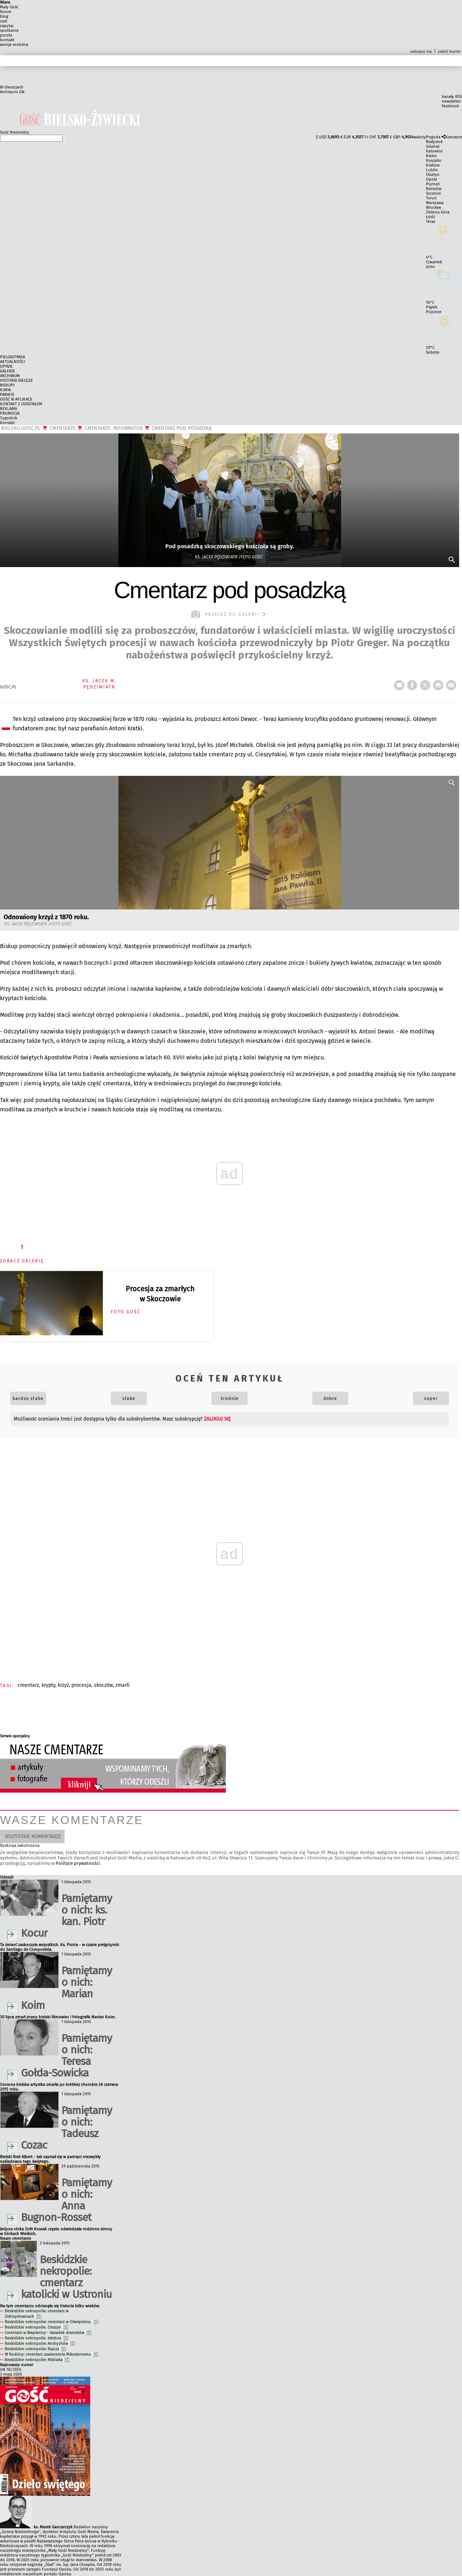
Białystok (434, 141)
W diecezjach (11, 87)
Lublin (432, 170)
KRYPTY (48, 1685)
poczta (6, 35)
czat (3, 21)
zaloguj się (421, 51)
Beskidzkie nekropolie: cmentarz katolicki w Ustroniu (66, 2277)
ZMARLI (123, 1685)
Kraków (433, 165)
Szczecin (433, 193)
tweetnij (426, 683)
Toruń (431, 198)
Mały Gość (9, 7)
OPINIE (6, 366)
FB (413, 683)
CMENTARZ (28, 1685)
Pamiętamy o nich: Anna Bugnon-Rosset (66, 2200)
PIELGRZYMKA (12, 357)
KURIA (5, 390)
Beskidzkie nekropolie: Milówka (37, 2359)
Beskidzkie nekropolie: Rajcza (35, 2349)
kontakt (7, 40)
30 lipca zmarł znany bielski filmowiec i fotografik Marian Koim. (58, 2017)
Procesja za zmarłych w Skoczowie (160, 1293)
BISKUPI (7, 385)
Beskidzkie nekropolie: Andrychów (40, 2343)
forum (6, 11)
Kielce (431, 156)
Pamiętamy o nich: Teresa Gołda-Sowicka (66, 2055)
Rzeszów (433, 188)
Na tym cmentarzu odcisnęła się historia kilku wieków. (50, 2306)
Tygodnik (8, 418)
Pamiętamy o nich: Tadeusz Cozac (66, 2128)
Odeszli (6, 1877)
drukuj (439, 683)
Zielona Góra (437, 212)
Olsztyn (433, 174)
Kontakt (7, 422)
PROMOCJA (9, 413)
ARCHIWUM (10, 375)
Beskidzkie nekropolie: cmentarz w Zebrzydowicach (37, 2314)
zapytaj (6, 25)
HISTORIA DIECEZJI (16, 380)
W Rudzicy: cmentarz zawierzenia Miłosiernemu (51, 2354)
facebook (450, 106)
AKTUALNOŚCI (12, 361)
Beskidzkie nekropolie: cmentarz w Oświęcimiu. (52, 2322)
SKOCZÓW (103, 1685)
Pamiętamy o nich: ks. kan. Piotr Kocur (66, 1916)
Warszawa (435, 202)
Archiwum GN (12, 92)
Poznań (433, 184)
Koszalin (433, 160)
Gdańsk (433, 146)
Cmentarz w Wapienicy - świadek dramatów (48, 2332)
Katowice (453, 137)
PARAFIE (7, 394)
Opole (431, 179)
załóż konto (450, 51)
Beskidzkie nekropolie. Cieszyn (36, 2327)
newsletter (451, 101)
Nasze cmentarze (15, 2238)
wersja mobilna (14, 44)
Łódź (430, 217)
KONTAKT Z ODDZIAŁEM (21, 404)
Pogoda (433, 137)
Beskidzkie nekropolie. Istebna (36, 2338)
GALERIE (7, 371)
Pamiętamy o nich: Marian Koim (66, 1988)
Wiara (5, 2)
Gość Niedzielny (14, 132)
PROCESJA (81, 1685)
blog (4, 16)
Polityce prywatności (78, 1863)
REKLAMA (8, 408)
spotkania (9, 30)
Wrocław (433, 207)
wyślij (452, 683)
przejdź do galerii (229, 614)
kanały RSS (452, 96)
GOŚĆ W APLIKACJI (16, 399)
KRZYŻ (63, 1685)
